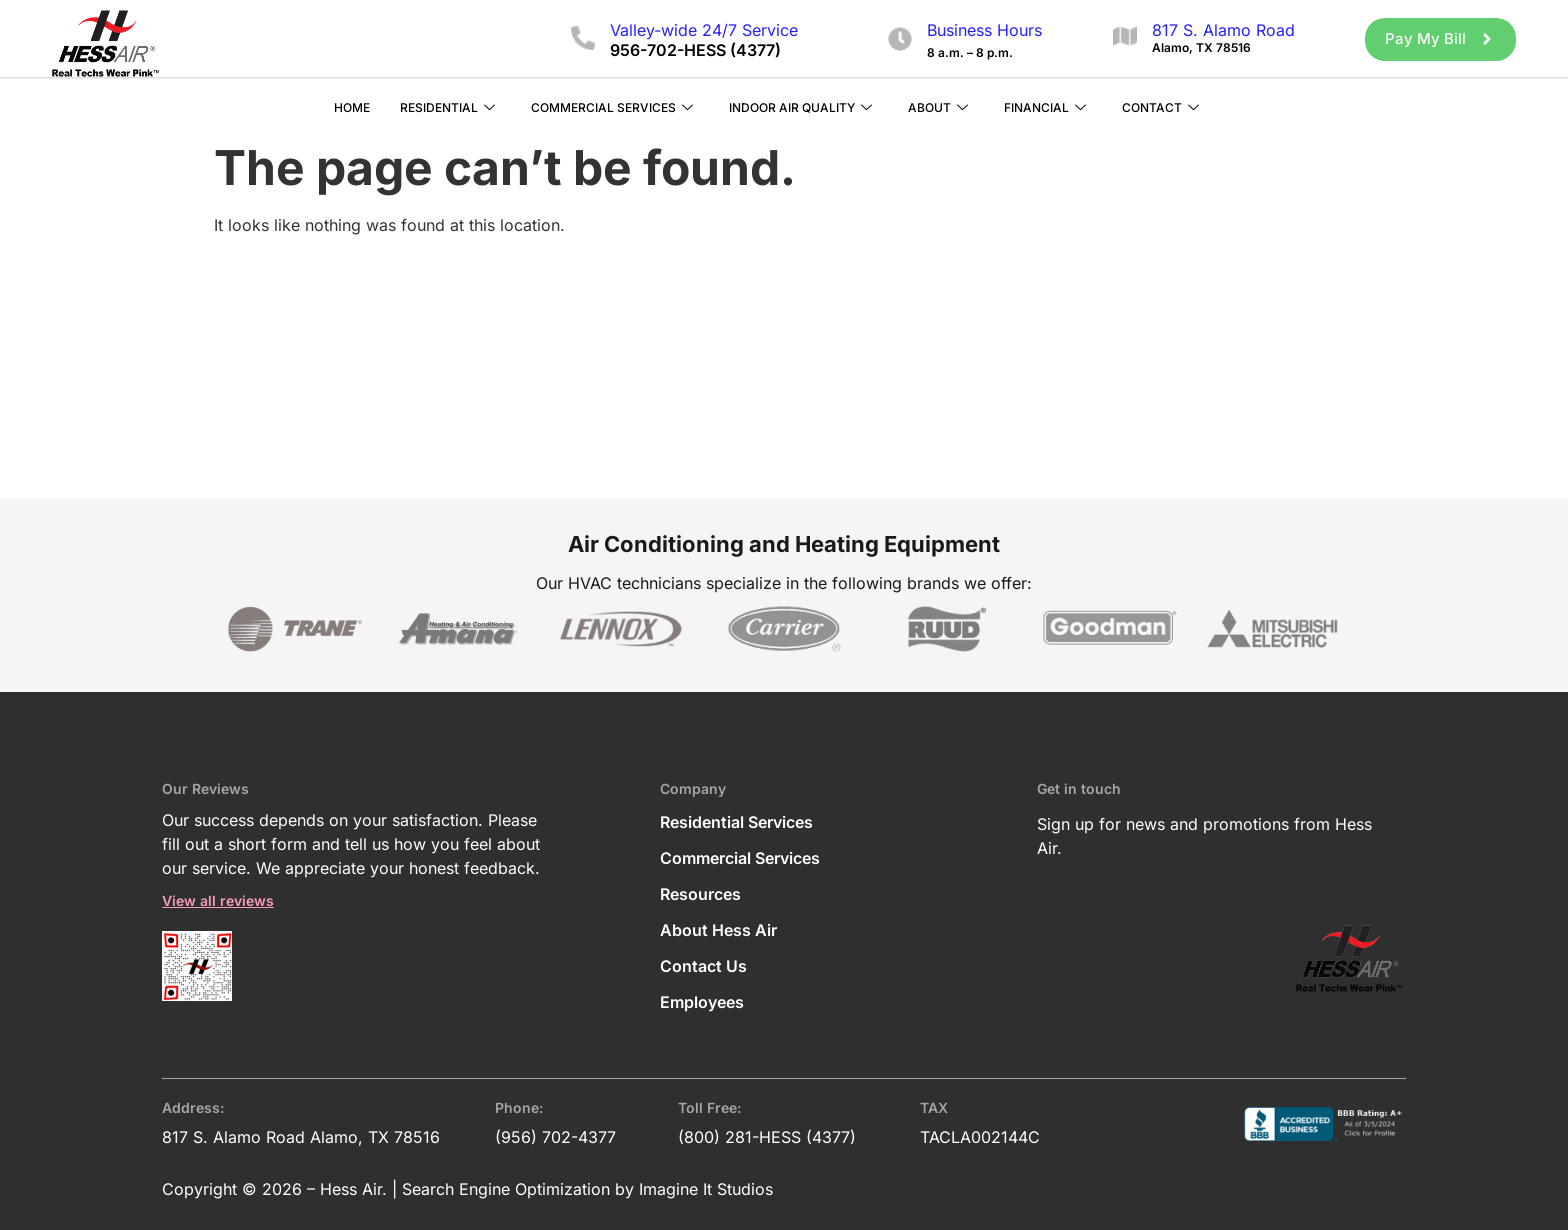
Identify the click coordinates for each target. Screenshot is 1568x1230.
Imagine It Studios (706, 1188)
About (938, 107)
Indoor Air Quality (800, 107)
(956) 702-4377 (555, 1136)
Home (352, 106)
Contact (1160, 107)
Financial (1045, 107)
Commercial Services (612, 107)
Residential (447, 107)
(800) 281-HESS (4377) (767, 1136)
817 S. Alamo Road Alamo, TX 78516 (301, 1136)
